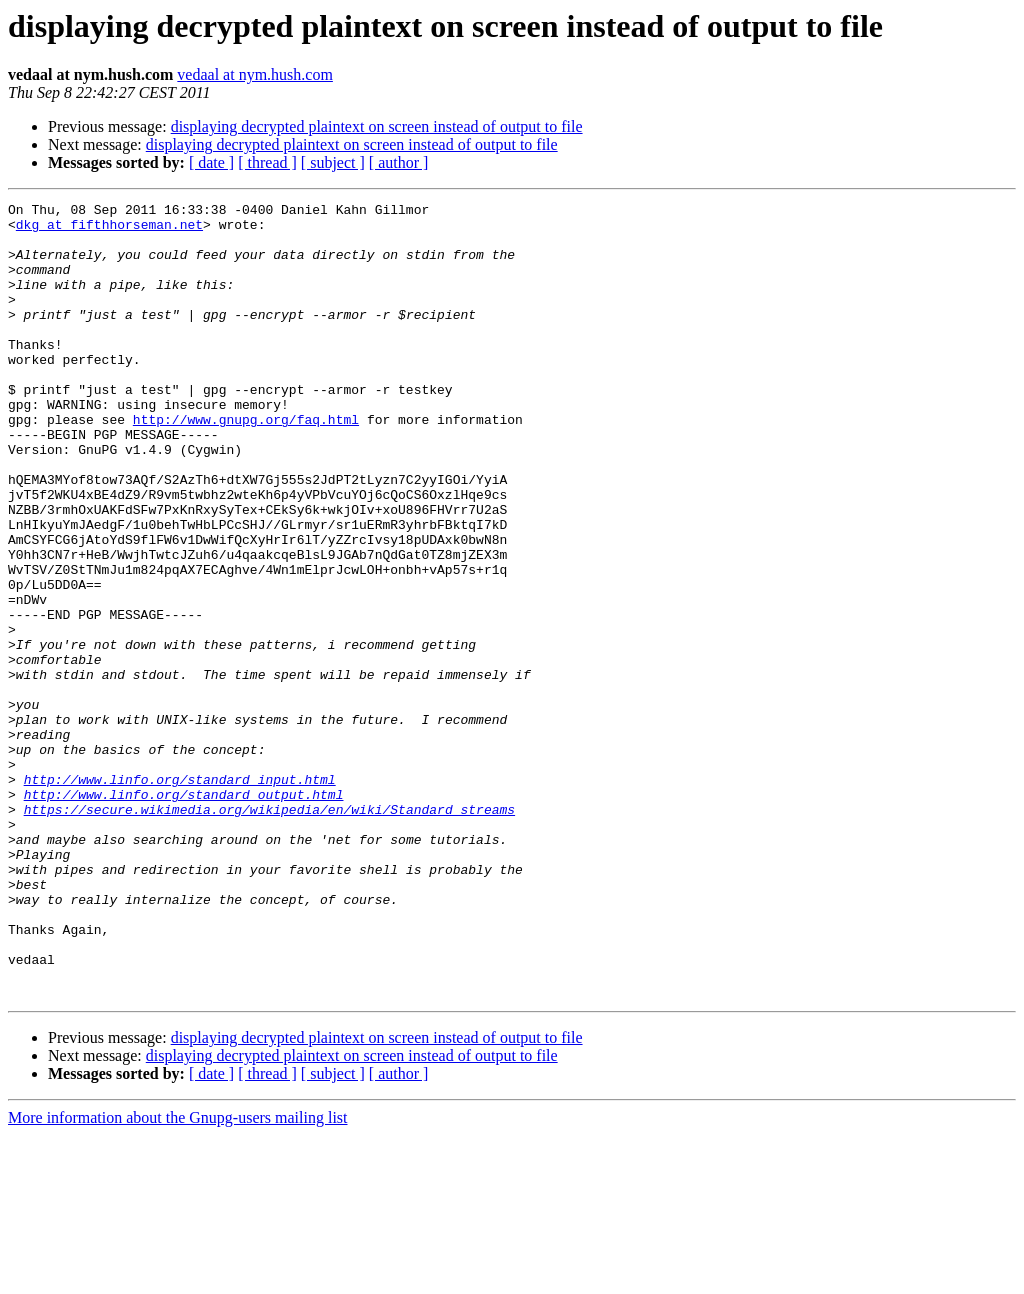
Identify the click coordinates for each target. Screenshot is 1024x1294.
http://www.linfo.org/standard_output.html (184, 914)
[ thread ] (267, 162)
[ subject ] (333, 162)
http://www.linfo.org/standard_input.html (180, 896)
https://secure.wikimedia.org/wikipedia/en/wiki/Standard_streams (269, 932)
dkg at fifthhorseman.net (109, 230)
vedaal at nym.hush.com (255, 74)
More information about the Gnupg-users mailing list (178, 1276)
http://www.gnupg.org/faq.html (246, 464)
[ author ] (399, 162)
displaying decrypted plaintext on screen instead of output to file (377, 126)
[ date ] (211, 162)
